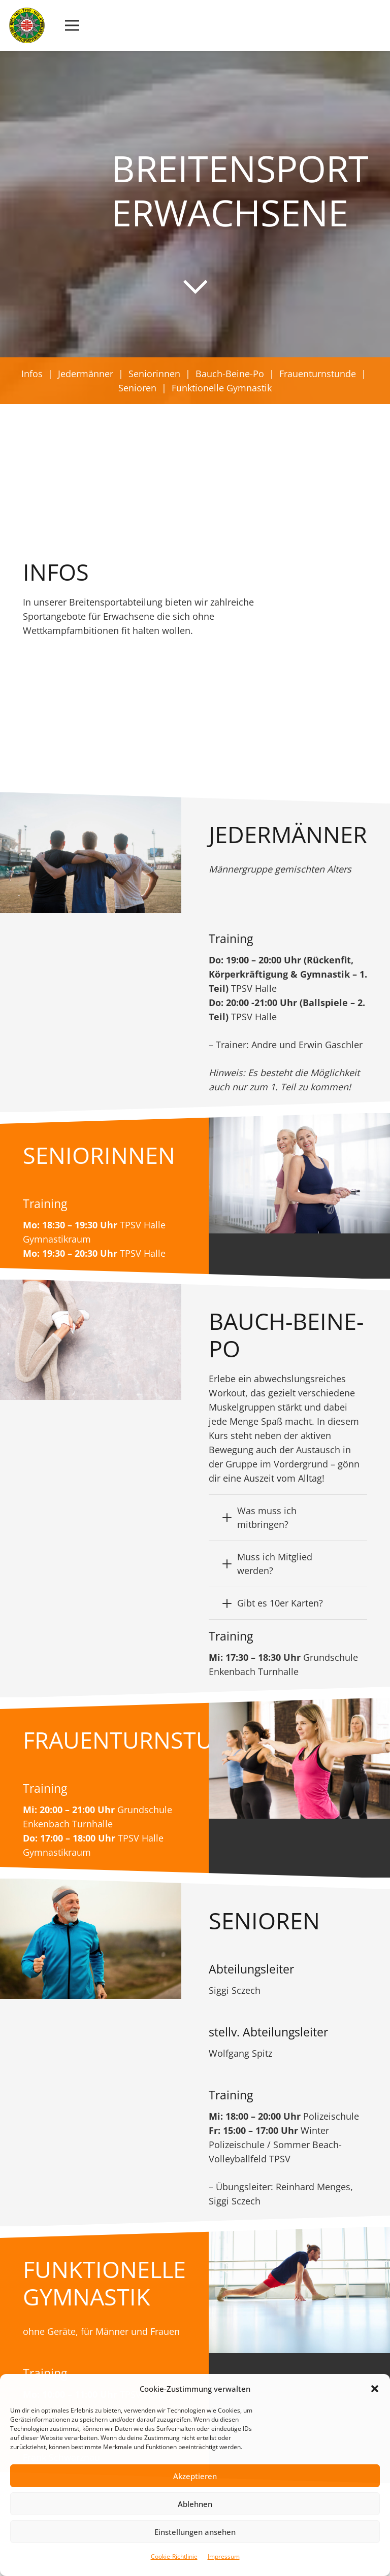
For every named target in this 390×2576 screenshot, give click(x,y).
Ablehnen (195, 2504)
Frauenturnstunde (317, 373)
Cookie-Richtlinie (174, 2556)
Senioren (137, 388)
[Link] (27, 25)
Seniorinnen (154, 373)
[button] (375, 2389)
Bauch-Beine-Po (230, 373)
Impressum (224, 2556)
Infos (32, 373)
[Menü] (71, 25)
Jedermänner (85, 373)
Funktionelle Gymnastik (222, 388)
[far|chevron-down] (195, 286)
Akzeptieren (195, 2476)
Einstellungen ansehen (195, 2532)
